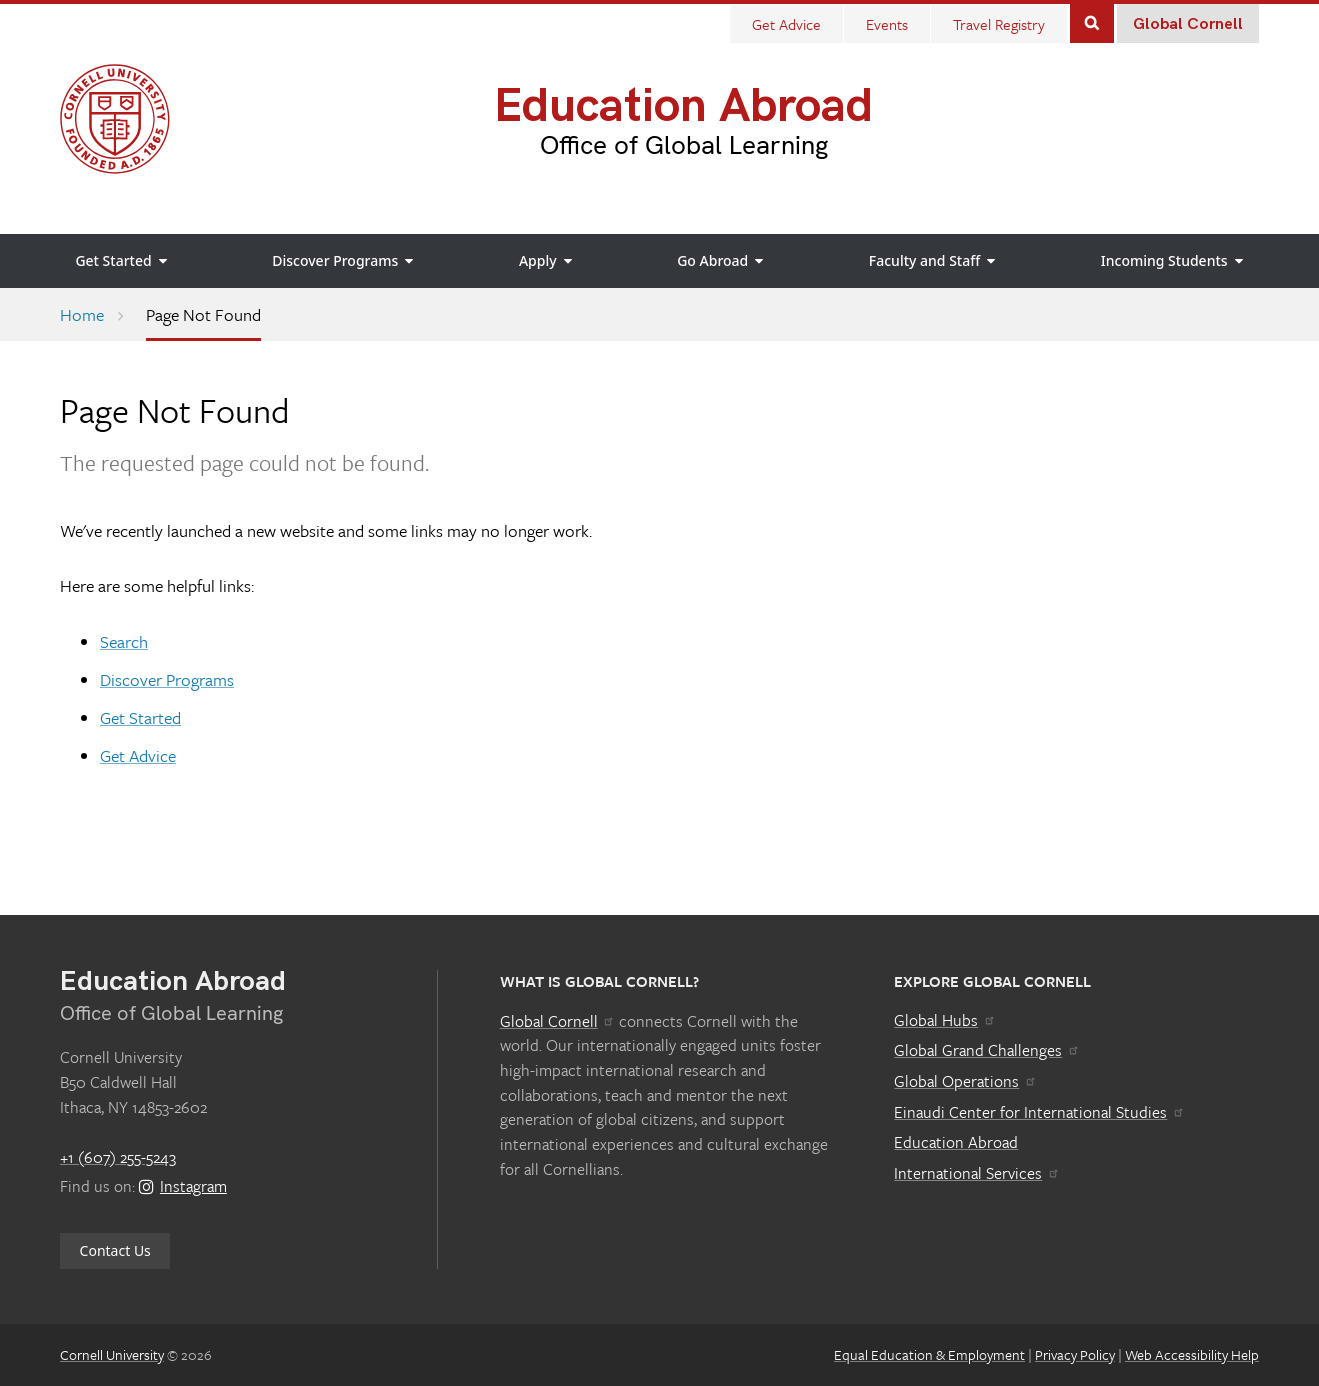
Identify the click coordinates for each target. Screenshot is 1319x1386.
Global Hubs (944, 1020)
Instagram (183, 1186)
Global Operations (965, 1081)
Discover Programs (167, 679)
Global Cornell (1188, 24)
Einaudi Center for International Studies (1039, 1112)
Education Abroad (683, 106)
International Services (976, 1173)
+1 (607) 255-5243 (118, 1157)
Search (1092, 21)
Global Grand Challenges (986, 1050)
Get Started (140, 717)
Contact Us (115, 1250)
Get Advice (138, 755)
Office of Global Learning (684, 146)
